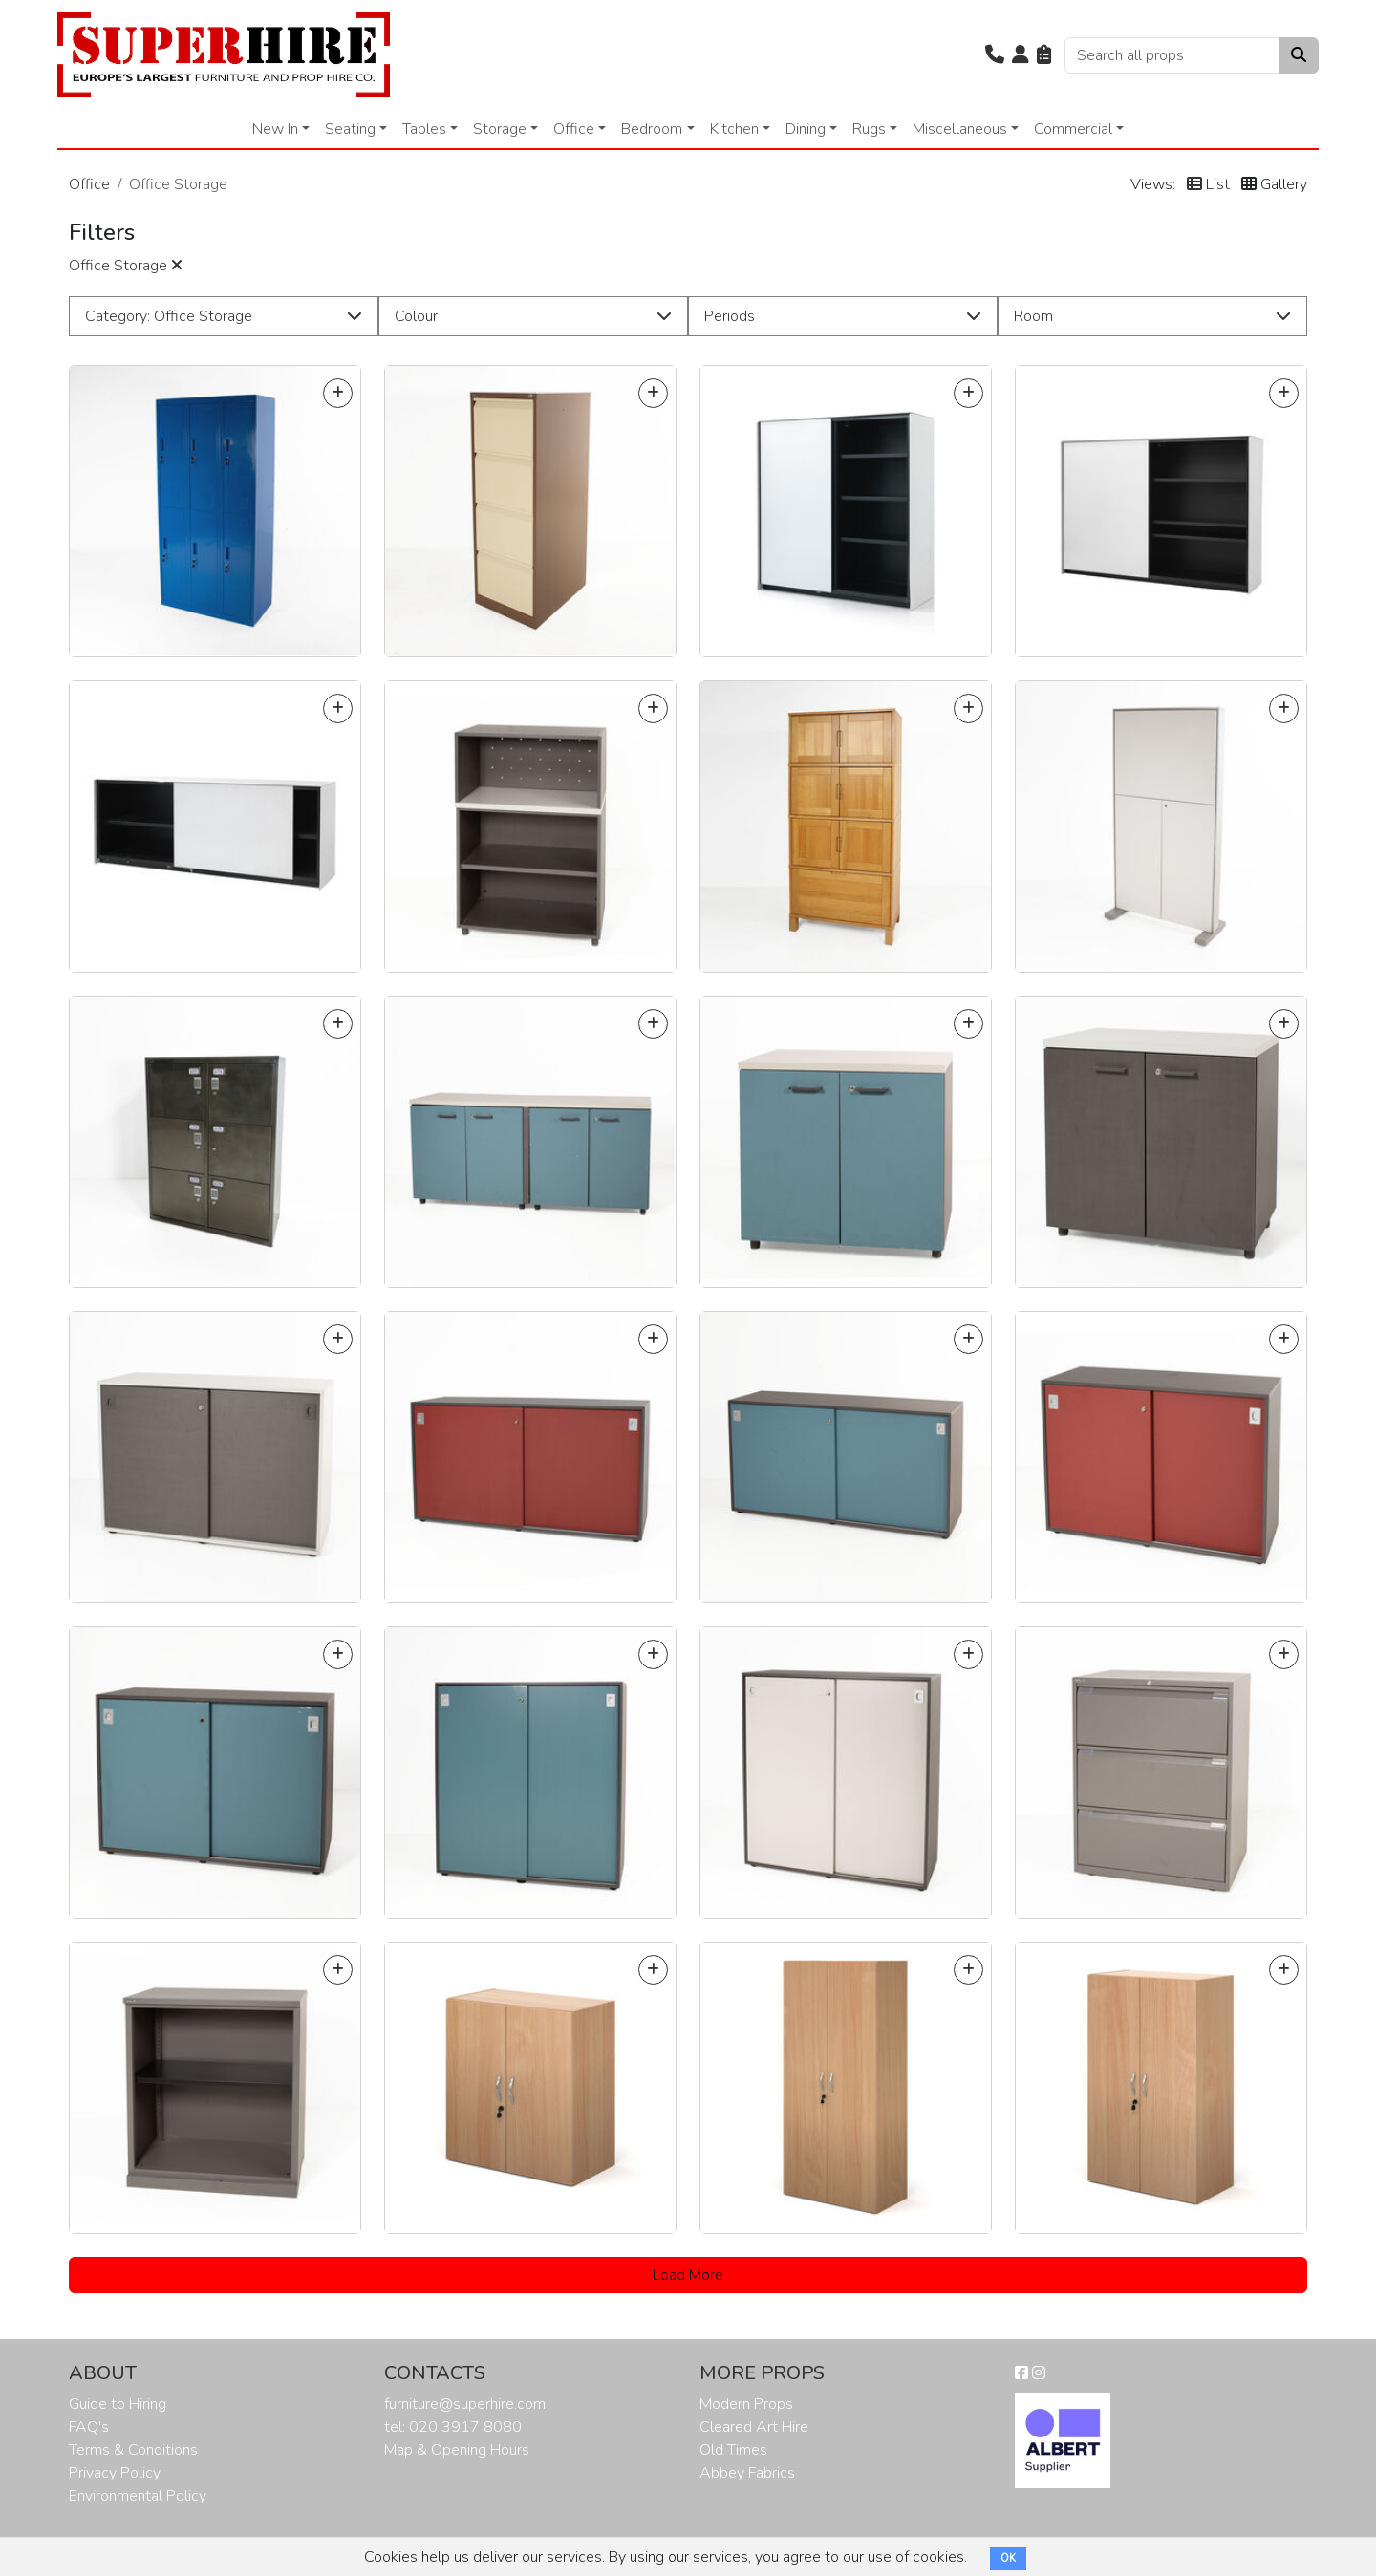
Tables (424, 129)
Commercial (1073, 129)
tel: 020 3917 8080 (453, 2426)
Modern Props (746, 2404)
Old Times (733, 2449)
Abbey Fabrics (747, 2472)
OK (1008, 2558)
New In (275, 129)
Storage (500, 129)
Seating (350, 129)
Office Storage (126, 265)
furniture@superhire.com (465, 2404)
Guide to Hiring (117, 2404)
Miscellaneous (960, 129)
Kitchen (734, 129)
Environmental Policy (137, 2495)
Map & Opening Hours (456, 2449)
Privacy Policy (115, 2472)
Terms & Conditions (133, 2449)
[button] (994, 55)
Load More (688, 2275)
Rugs (869, 129)
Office (573, 129)
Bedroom (651, 129)
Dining (805, 129)
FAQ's (89, 2426)
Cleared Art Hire (753, 2426)
